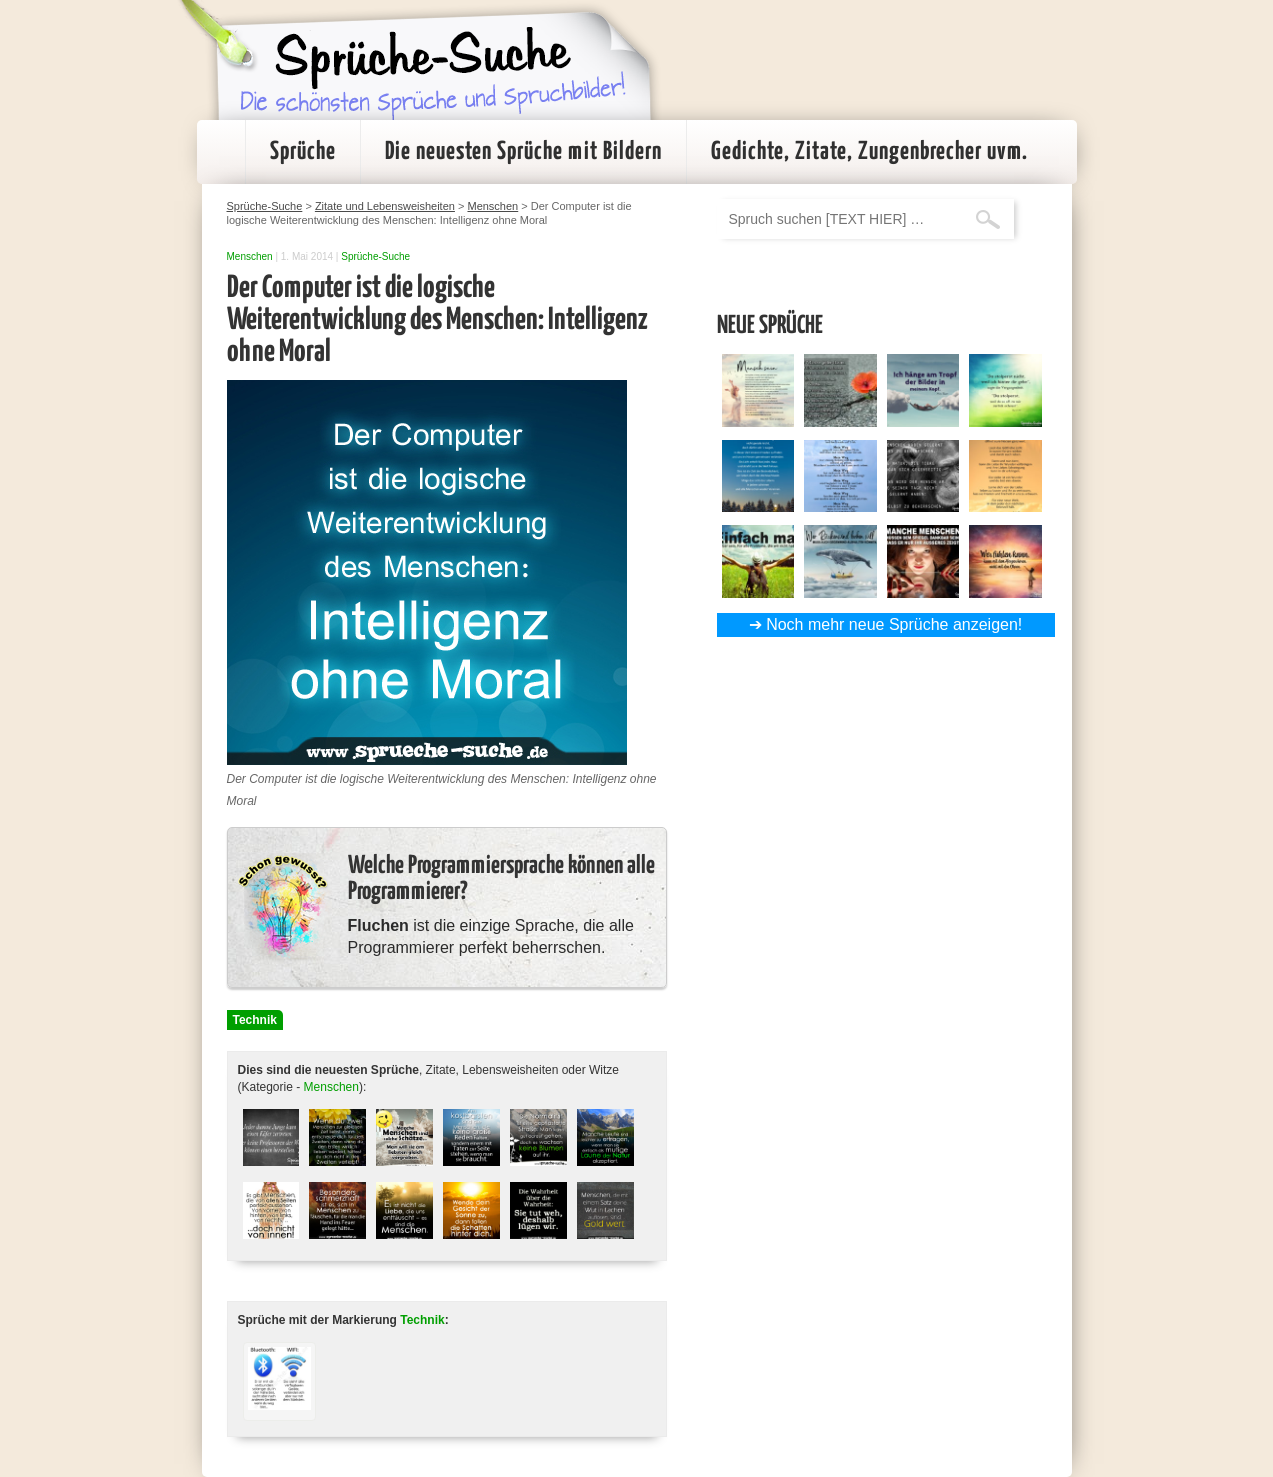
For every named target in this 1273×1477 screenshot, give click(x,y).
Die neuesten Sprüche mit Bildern (523, 152)
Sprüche (303, 152)
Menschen (250, 256)
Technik (255, 1020)
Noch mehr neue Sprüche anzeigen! (894, 624)
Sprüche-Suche (375, 256)
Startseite (221, 152)
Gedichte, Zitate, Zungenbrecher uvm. (869, 152)
